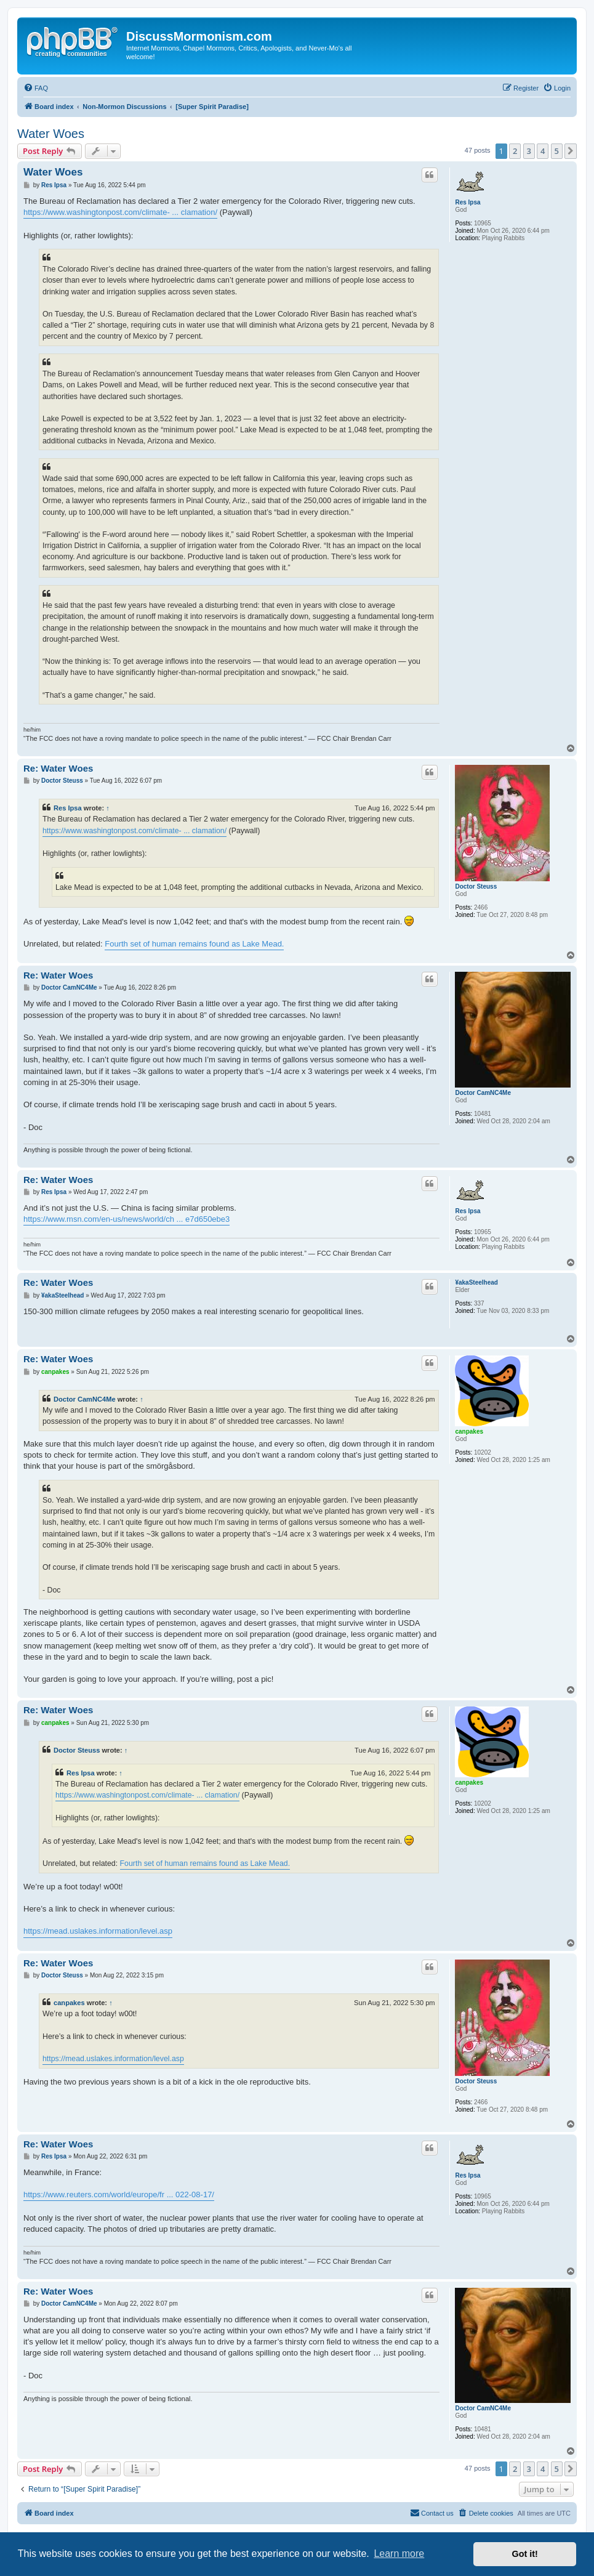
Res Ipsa (467, 202)
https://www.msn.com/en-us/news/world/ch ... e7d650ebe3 (126, 1219)
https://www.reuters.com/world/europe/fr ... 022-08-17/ (118, 2194)
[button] (570, 150)
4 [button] (542, 150)
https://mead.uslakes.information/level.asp (97, 1931)
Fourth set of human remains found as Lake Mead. (194, 943)
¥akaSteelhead (476, 1282)
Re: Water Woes (58, 768)
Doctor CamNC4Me (483, 1092)
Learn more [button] (399, 2553)
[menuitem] (35, 88)
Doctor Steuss (476, 886)
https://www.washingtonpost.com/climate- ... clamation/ (120, 212)
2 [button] (515, 150)
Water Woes (50, 133)
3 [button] (529, 150)
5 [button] (557, 150)
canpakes (469, 1431)
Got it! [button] (525, 2554)
